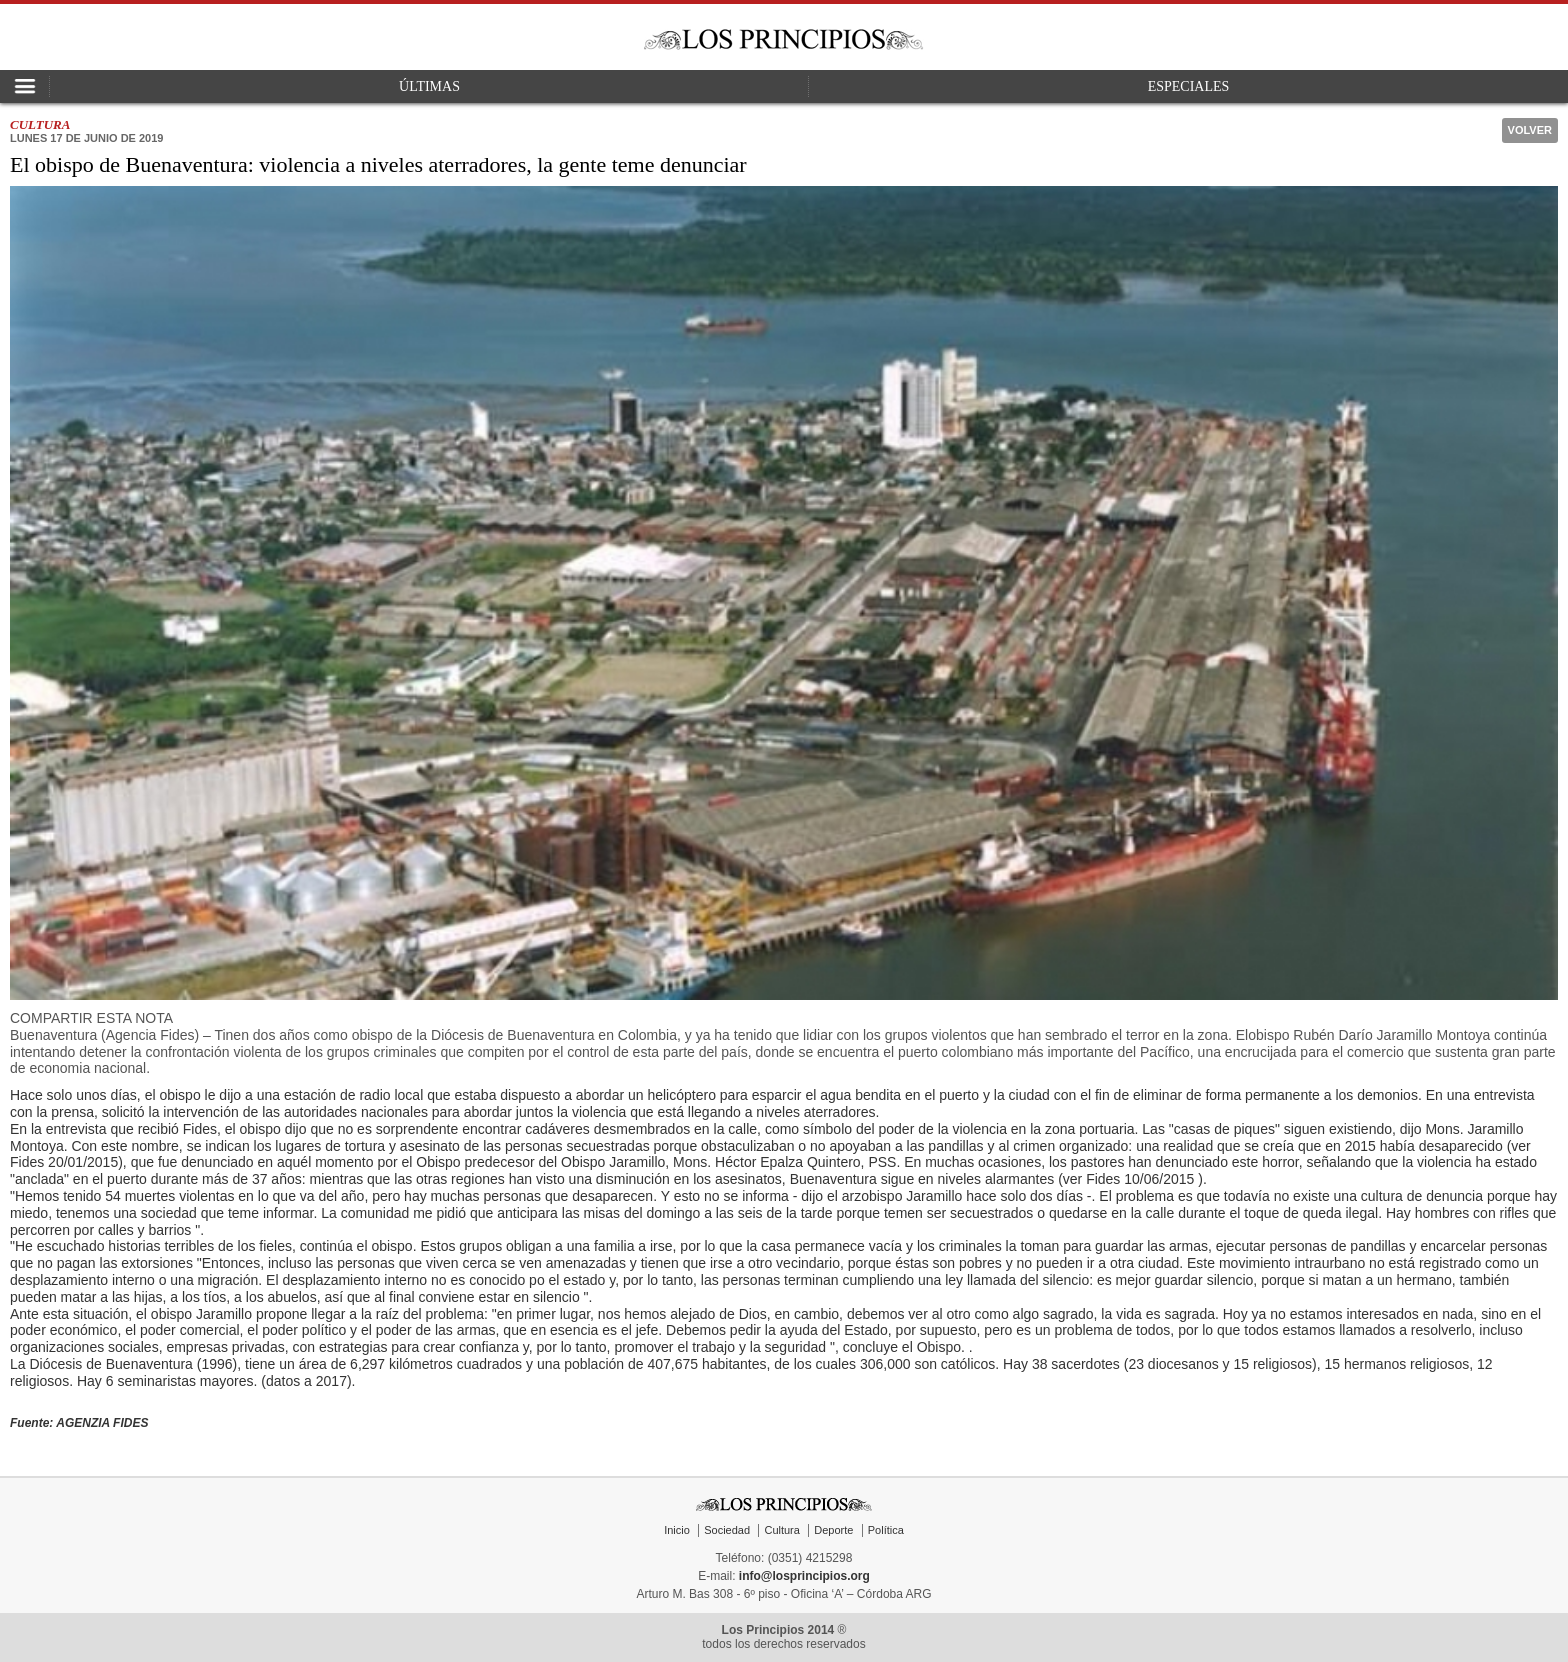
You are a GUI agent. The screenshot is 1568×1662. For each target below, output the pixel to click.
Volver (1530, 130)
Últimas (429, 86)
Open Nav (25, 86)
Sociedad (727, 1530)
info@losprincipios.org (804, 1576)
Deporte (833, 1530)
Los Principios (784, 39)
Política (886, 1530)
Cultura (781, 1530)
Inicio (677, 1530)
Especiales (1189, 86)
